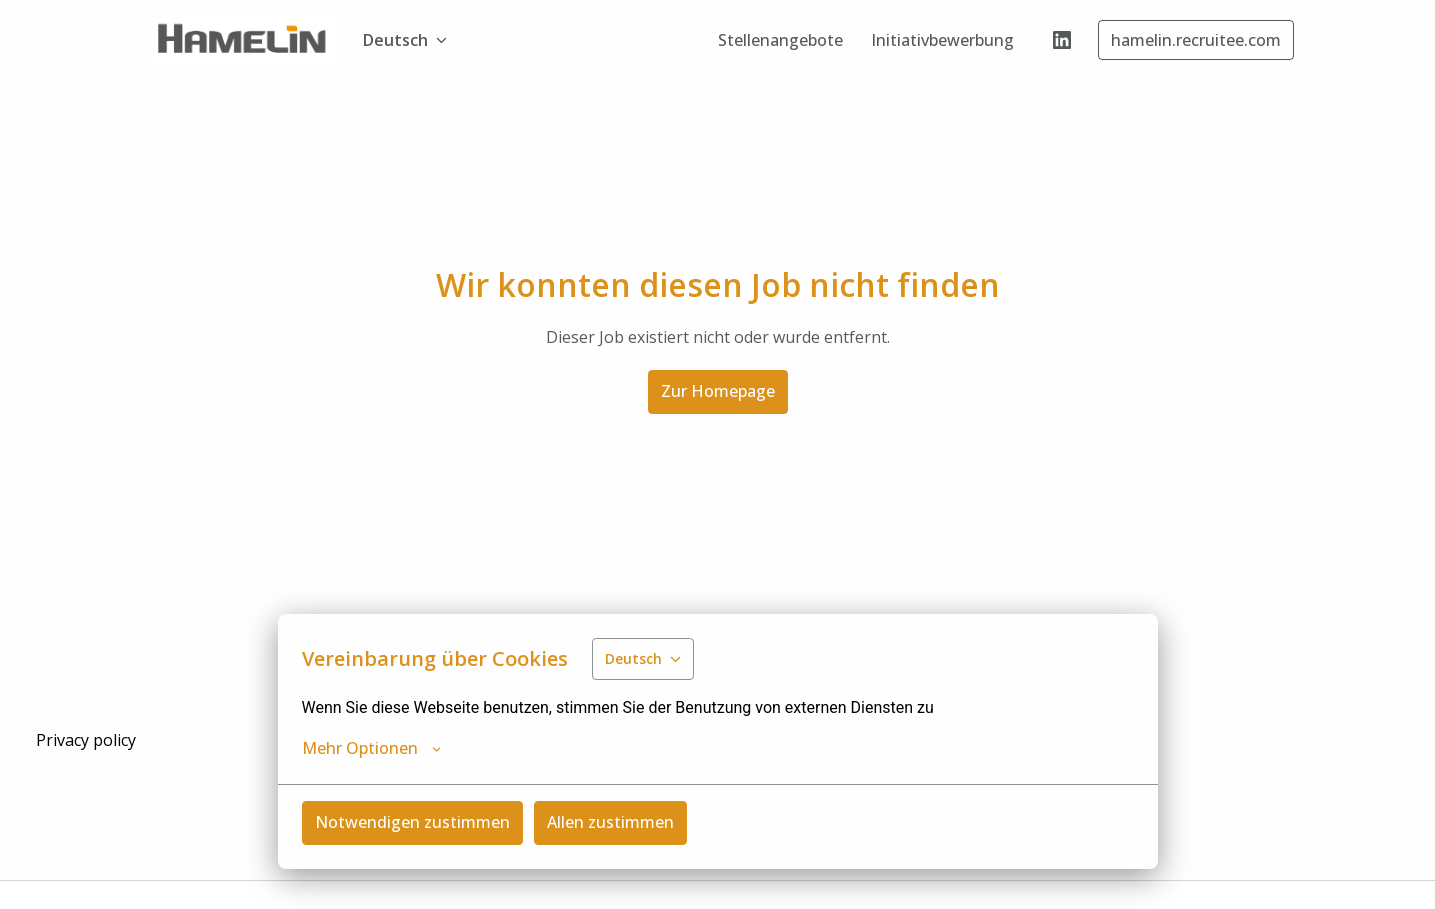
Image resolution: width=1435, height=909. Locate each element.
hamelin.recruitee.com (1196, 40)
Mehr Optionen (371, 748)
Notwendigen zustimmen (412, 822)
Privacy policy (86, 740)
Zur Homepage (718, 391)
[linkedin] (1062, 40)
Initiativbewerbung (942, 40)
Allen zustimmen (610, 822)
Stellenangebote (780, 40)
